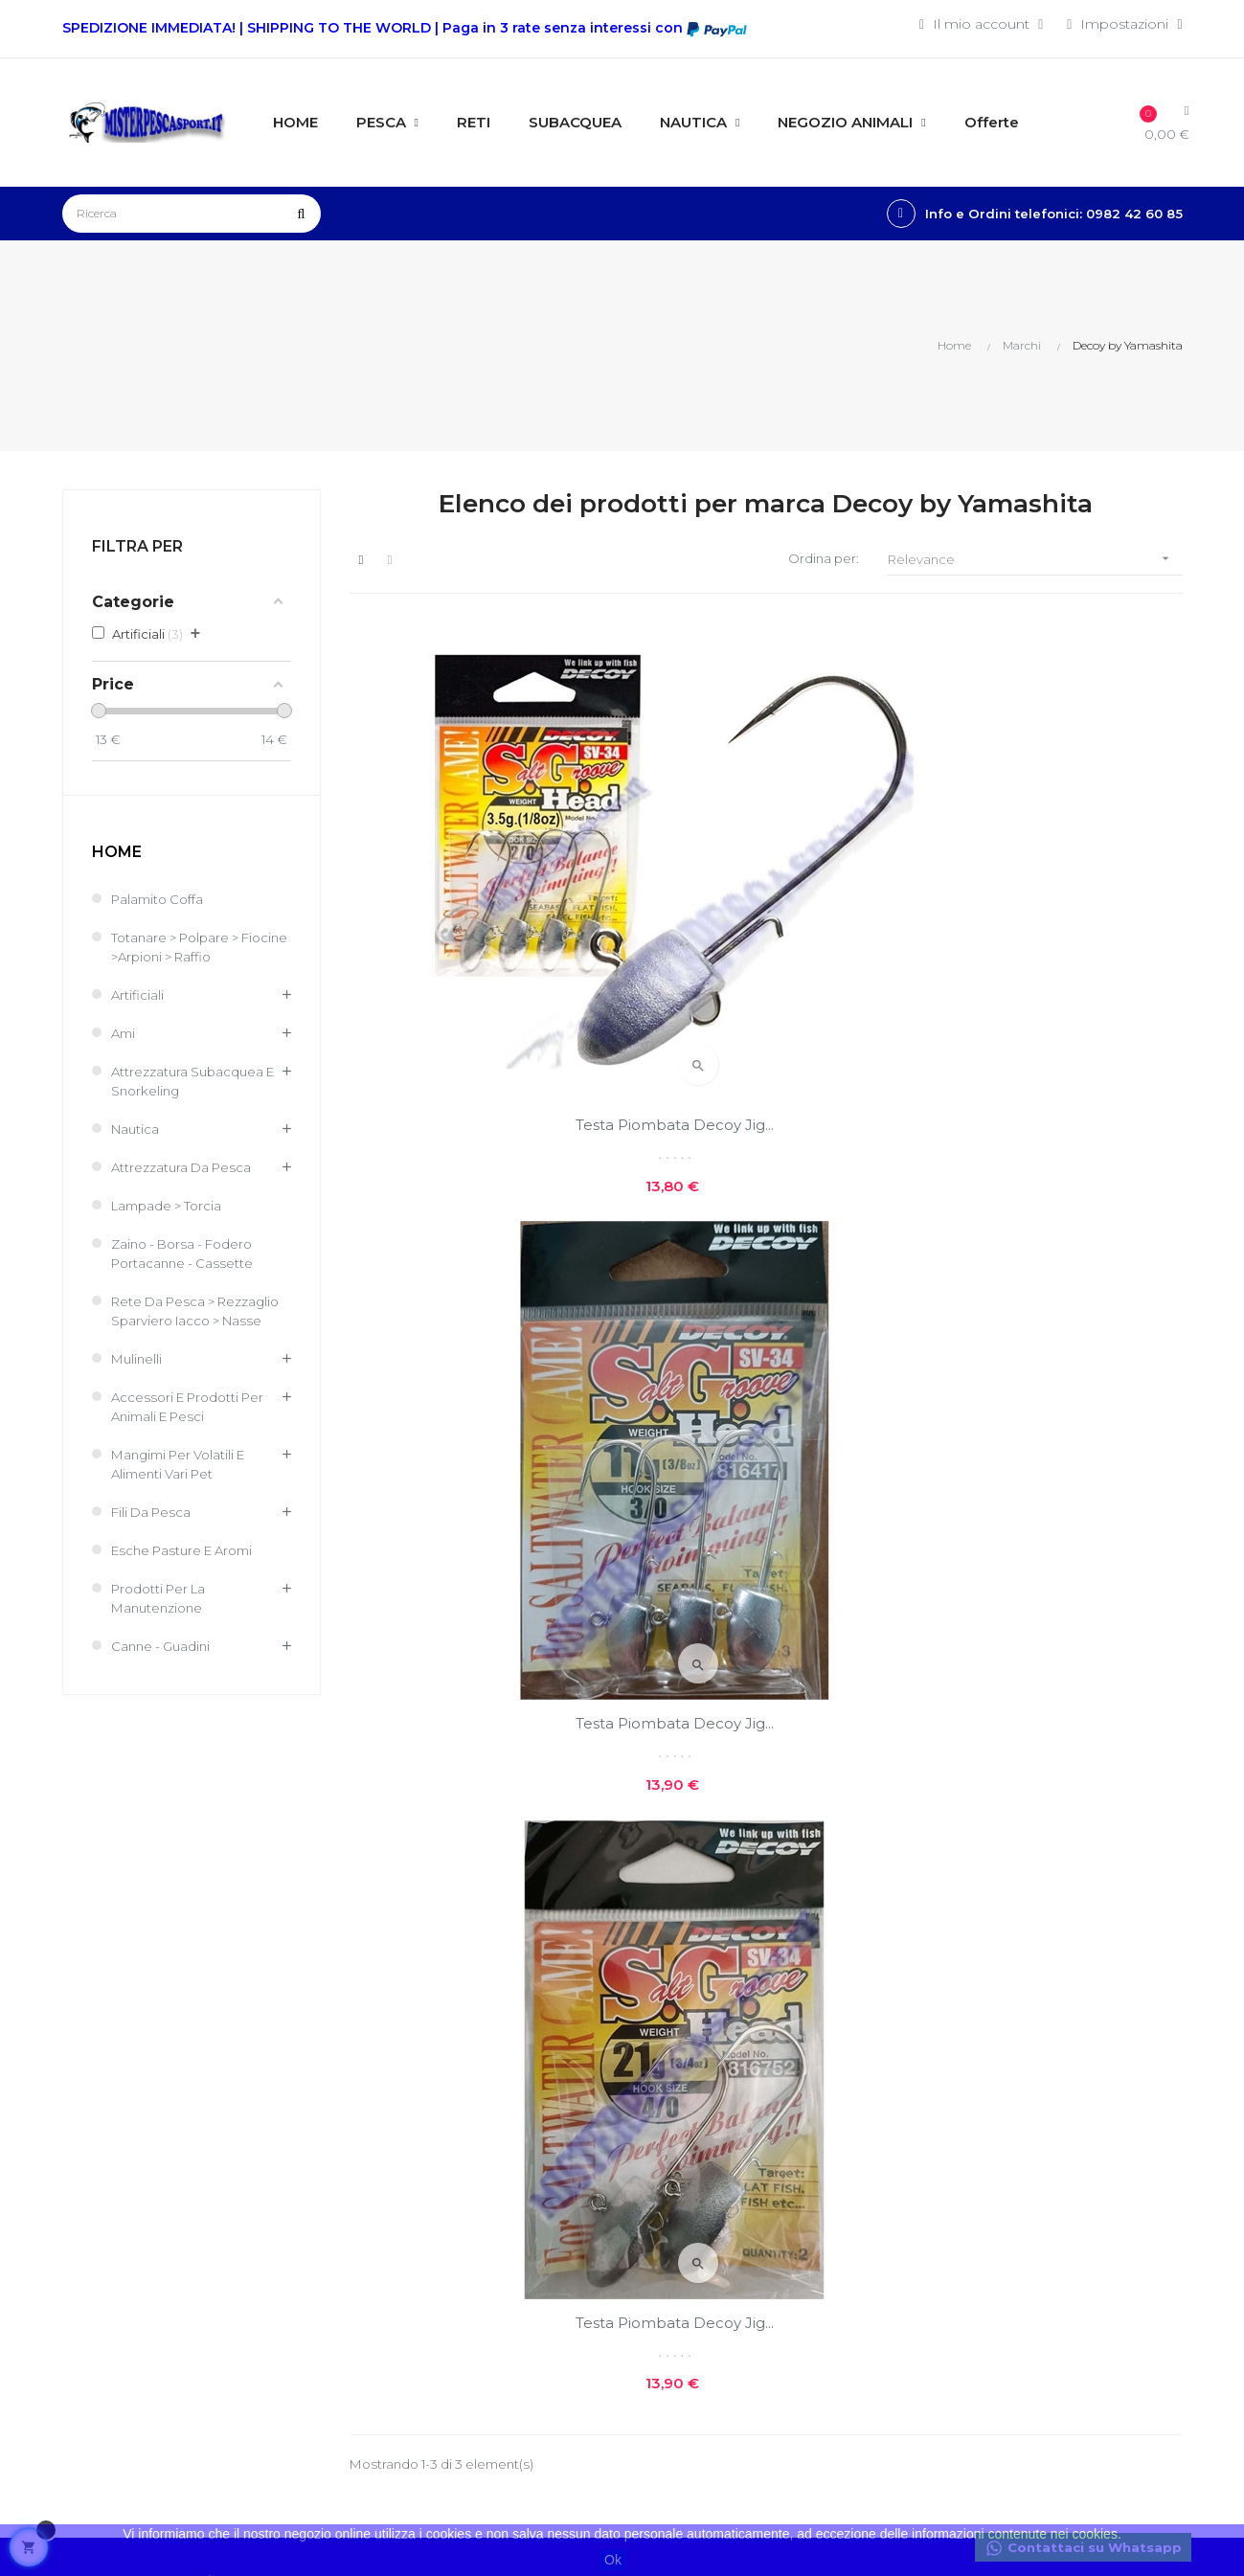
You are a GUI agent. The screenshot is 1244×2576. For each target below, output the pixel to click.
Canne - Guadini (163, 1666)
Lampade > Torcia (170, 1206)
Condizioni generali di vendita (515, 2299)
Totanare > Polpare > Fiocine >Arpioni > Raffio (192, 948)
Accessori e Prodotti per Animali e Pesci (193, 1427)
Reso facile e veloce (702, 2239)
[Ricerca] (191, 213)
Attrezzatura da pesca (184, 1168)
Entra (461, 2094)
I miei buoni (484, 2224)
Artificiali (138, 996)
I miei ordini (483, 2159)
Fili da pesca (153, 1532)
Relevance (1035, 560)
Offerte (850, 2103)
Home (117, 854)
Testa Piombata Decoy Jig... (478, 906)
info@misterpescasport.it (146, 2344)
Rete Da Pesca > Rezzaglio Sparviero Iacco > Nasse (197, 1321)
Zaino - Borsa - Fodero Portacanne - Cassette (187, 1254)
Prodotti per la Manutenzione (163, 1618)
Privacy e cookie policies (690, 2164)
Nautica (136, 1130)
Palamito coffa (160, 900)
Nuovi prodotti (876, 2070)
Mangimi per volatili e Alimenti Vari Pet (184, 1484)
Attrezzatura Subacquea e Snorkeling (197, 1082)
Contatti (662, 2206)
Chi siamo (669, 2070)
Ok (613, 2559)
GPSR (656, 2271)
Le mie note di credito (518, 2192)
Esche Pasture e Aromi (188, 1570)
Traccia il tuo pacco (507, 2257)
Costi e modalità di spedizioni (697, 2112)
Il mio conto (485, 2126)
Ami (124, 1034)
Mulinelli (138, 1379)
